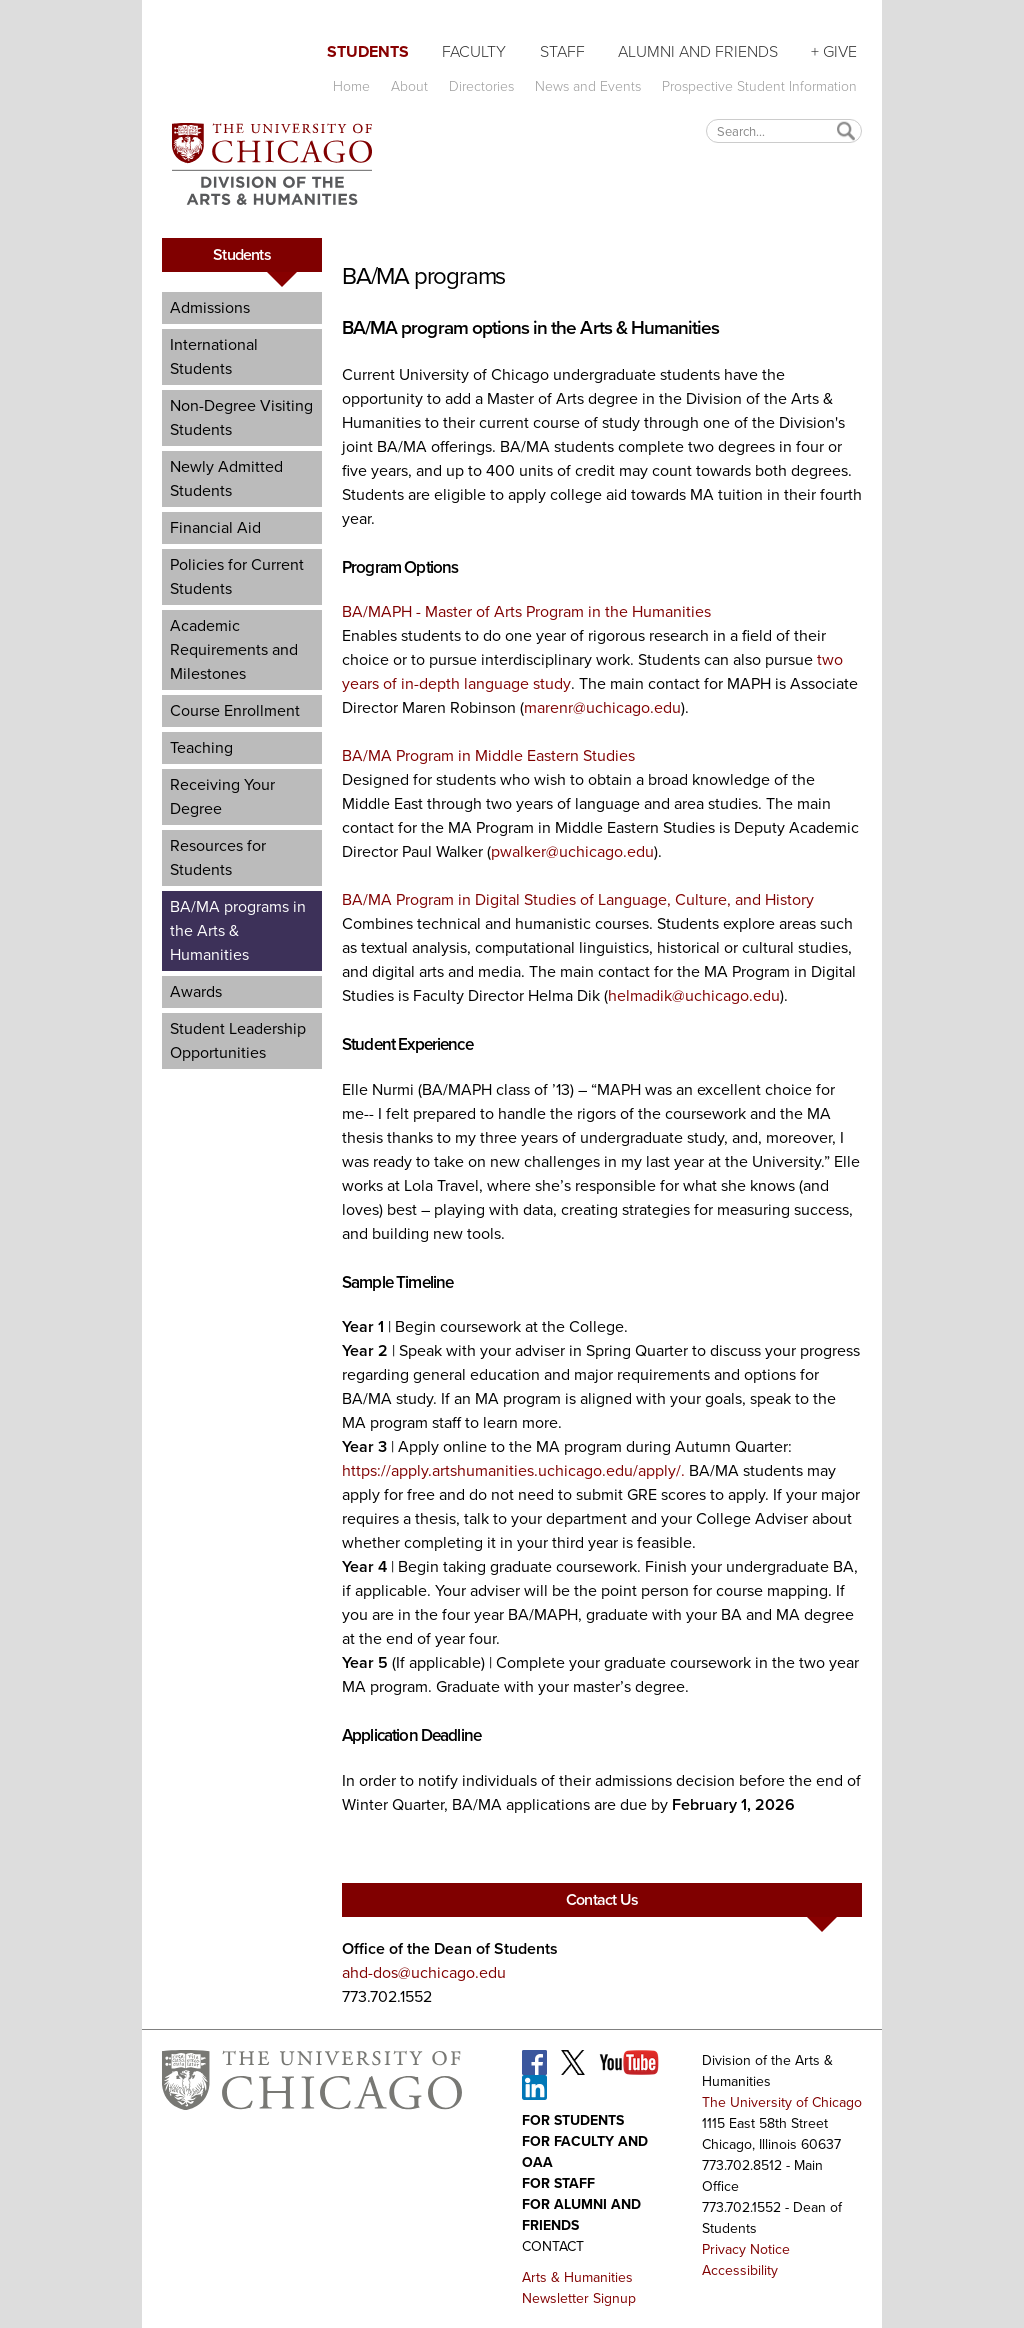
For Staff (558, 2183)
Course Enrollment (235, 710)
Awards (196, 991)
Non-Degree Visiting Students (241, 417)
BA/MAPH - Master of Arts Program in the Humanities (526, 611)
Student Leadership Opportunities (238, 1040)
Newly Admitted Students (226, 478)
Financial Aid (215, 527)
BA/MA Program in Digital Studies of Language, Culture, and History (578, 899)
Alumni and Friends (698, 51)
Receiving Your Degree (222, 796)
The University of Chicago (782, 2102)
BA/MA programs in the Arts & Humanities (238, 930)
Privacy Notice (746, 2249)
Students (368, 51)
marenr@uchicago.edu (602, 707)
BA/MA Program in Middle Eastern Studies (488, 755)
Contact (553, 2246)
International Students (214, 356)
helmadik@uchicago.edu (694, 995)
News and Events (588, 86)
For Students (573, 2120)
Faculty (474, 51)
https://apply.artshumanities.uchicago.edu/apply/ (511, 1470)
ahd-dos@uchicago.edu (424, 1972)
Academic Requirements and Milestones (234, 649)
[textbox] (784, 130)
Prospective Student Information (759, 86)
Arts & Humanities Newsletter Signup (579, 2288)
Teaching (201, 747)
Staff (562, 51)
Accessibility (740, 2270)
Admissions (210, 307)
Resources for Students (218, 857)
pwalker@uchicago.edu (572, 851)
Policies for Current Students (237, 576)
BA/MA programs (423, 276)
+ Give (834, 51)
